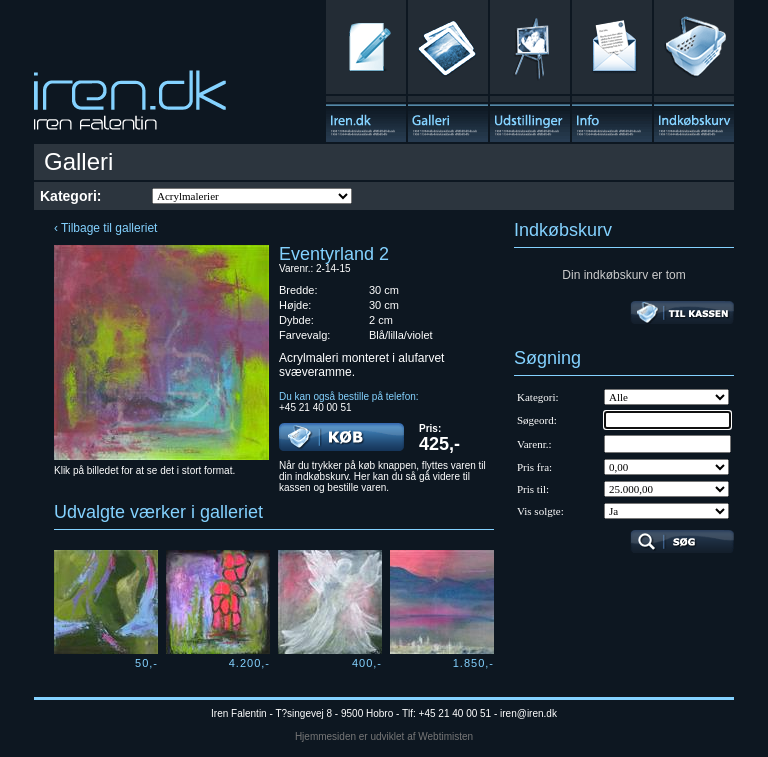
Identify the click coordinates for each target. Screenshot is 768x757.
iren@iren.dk (528, 713)
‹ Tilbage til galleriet (105, 228)
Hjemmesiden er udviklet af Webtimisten (384, 736)
